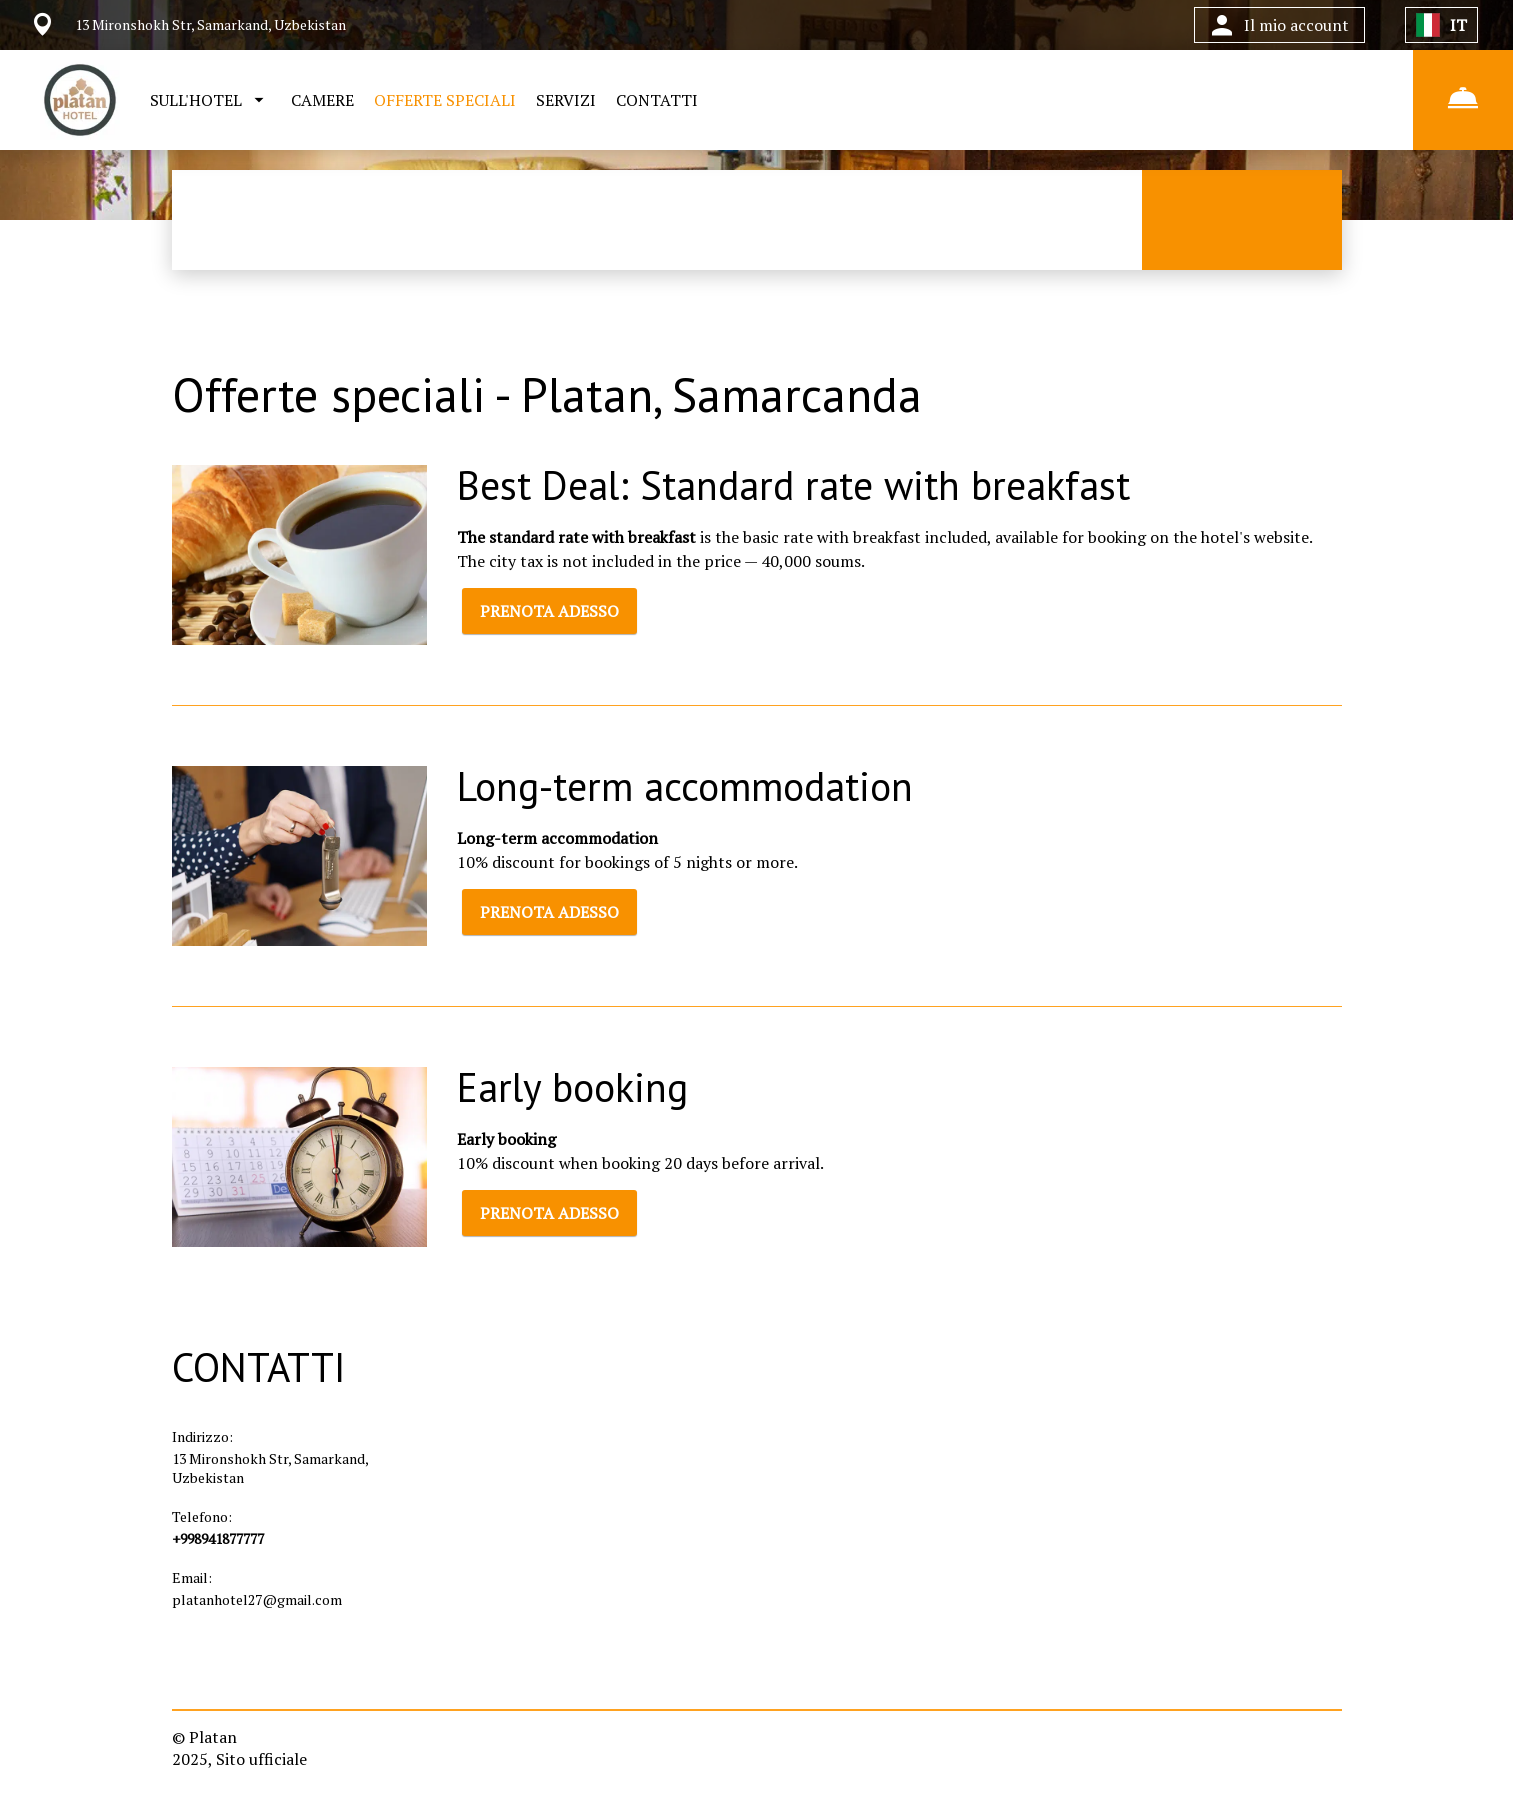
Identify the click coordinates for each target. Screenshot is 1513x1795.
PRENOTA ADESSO (549, 611)
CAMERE (322, 100)
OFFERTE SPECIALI (445, 100)
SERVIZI (566, 100)
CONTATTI (657, 100)
